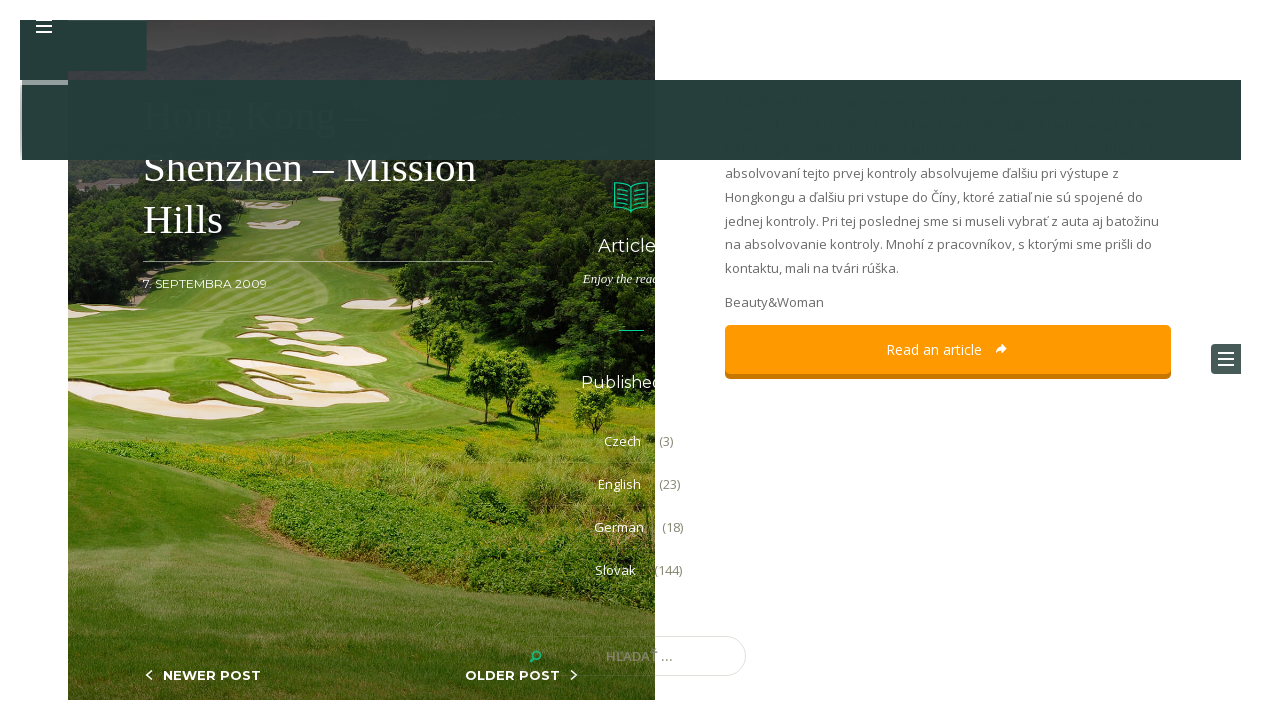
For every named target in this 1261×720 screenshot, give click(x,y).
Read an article (948, 349)
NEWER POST (212, 675)
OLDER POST (512, 675)
